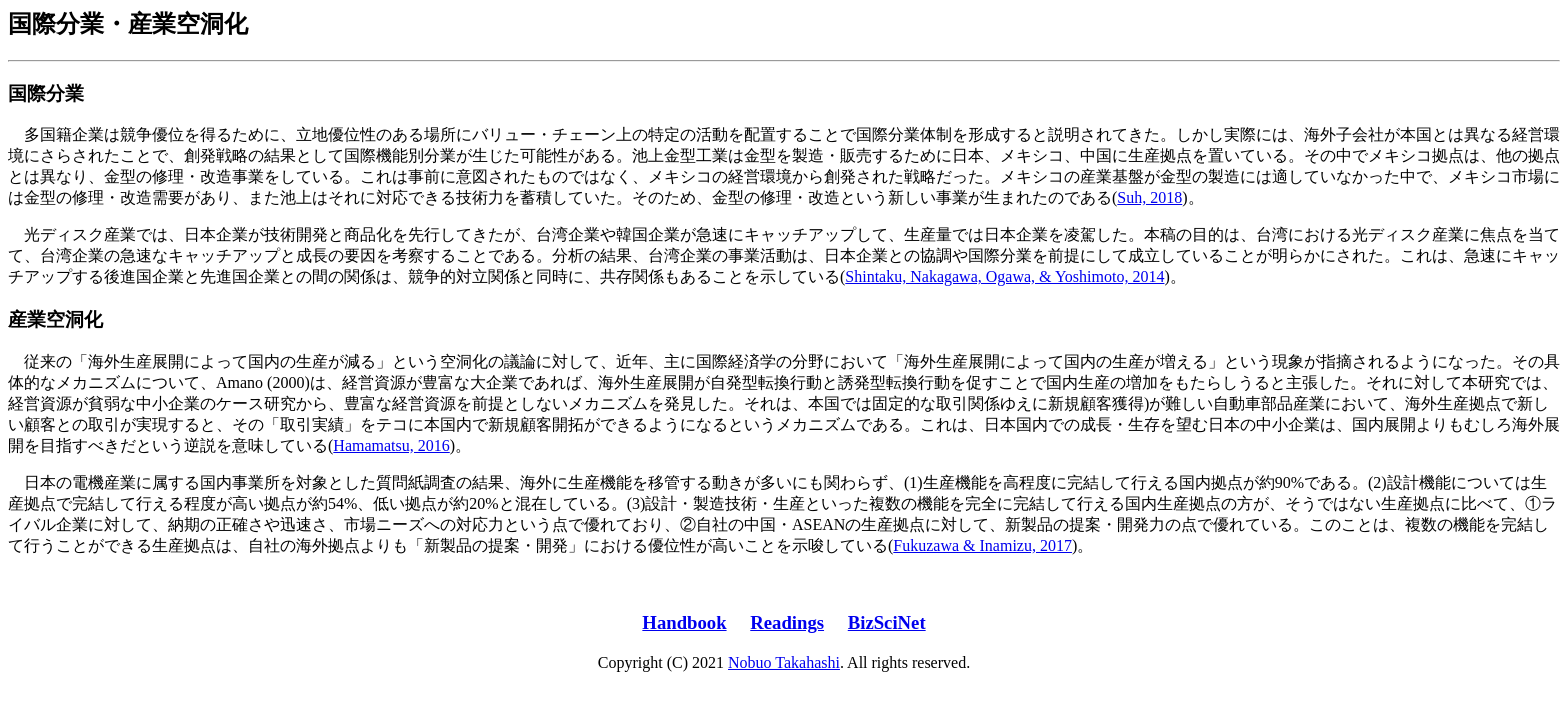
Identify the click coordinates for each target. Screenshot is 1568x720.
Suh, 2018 (1149, 197)
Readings (787, 622)
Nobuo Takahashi (784, 662)
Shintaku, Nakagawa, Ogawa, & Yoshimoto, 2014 (1004, 276)
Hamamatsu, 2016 (391, 445)
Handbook (684, 622)
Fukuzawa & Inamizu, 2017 (982, 545)
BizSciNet (887, 622)
